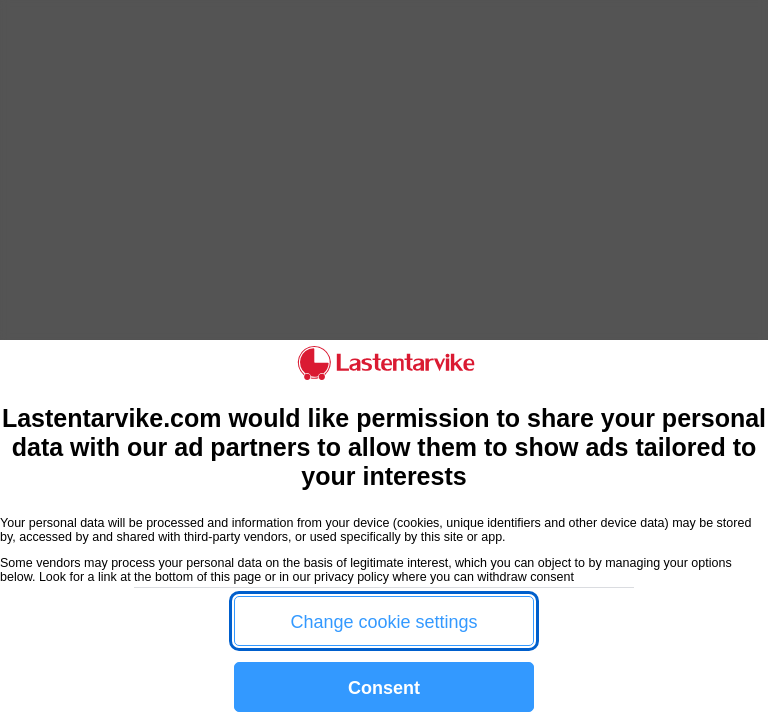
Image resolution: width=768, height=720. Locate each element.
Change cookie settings (383, 622)
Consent (384, 688)
